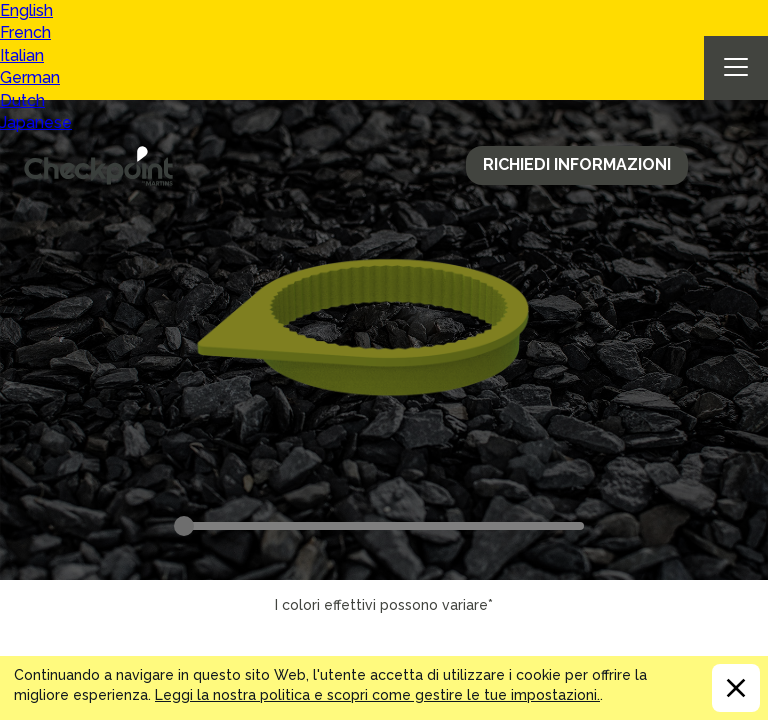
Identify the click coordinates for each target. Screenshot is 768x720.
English (26, 10)
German (30, 77)
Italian (22, 55)
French (25, 32)
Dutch (22, 100)
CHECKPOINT (104, 166)
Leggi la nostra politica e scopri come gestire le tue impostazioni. (377, 695)
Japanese (36, 122)
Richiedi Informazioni (577, 164)
